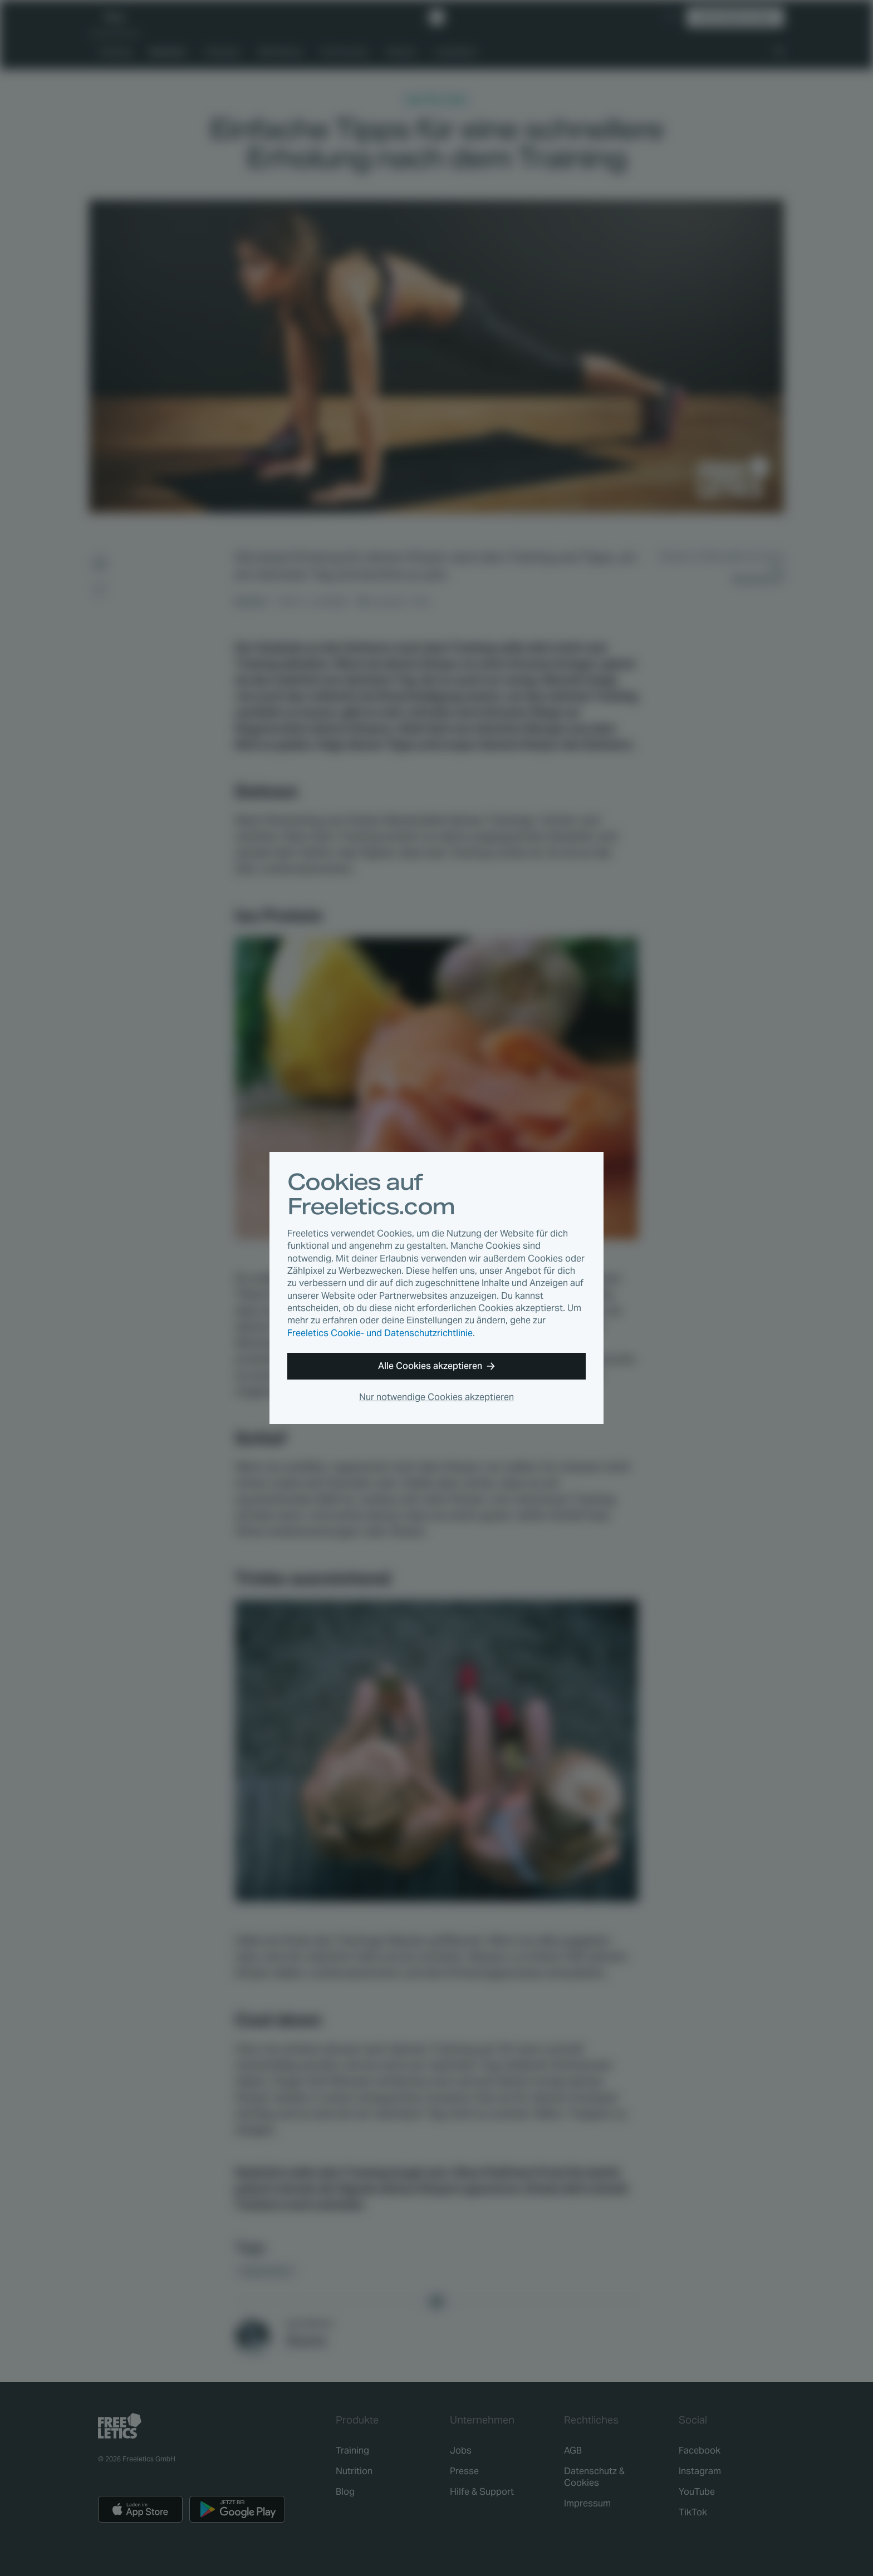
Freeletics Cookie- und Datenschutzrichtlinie (380, 1333)
